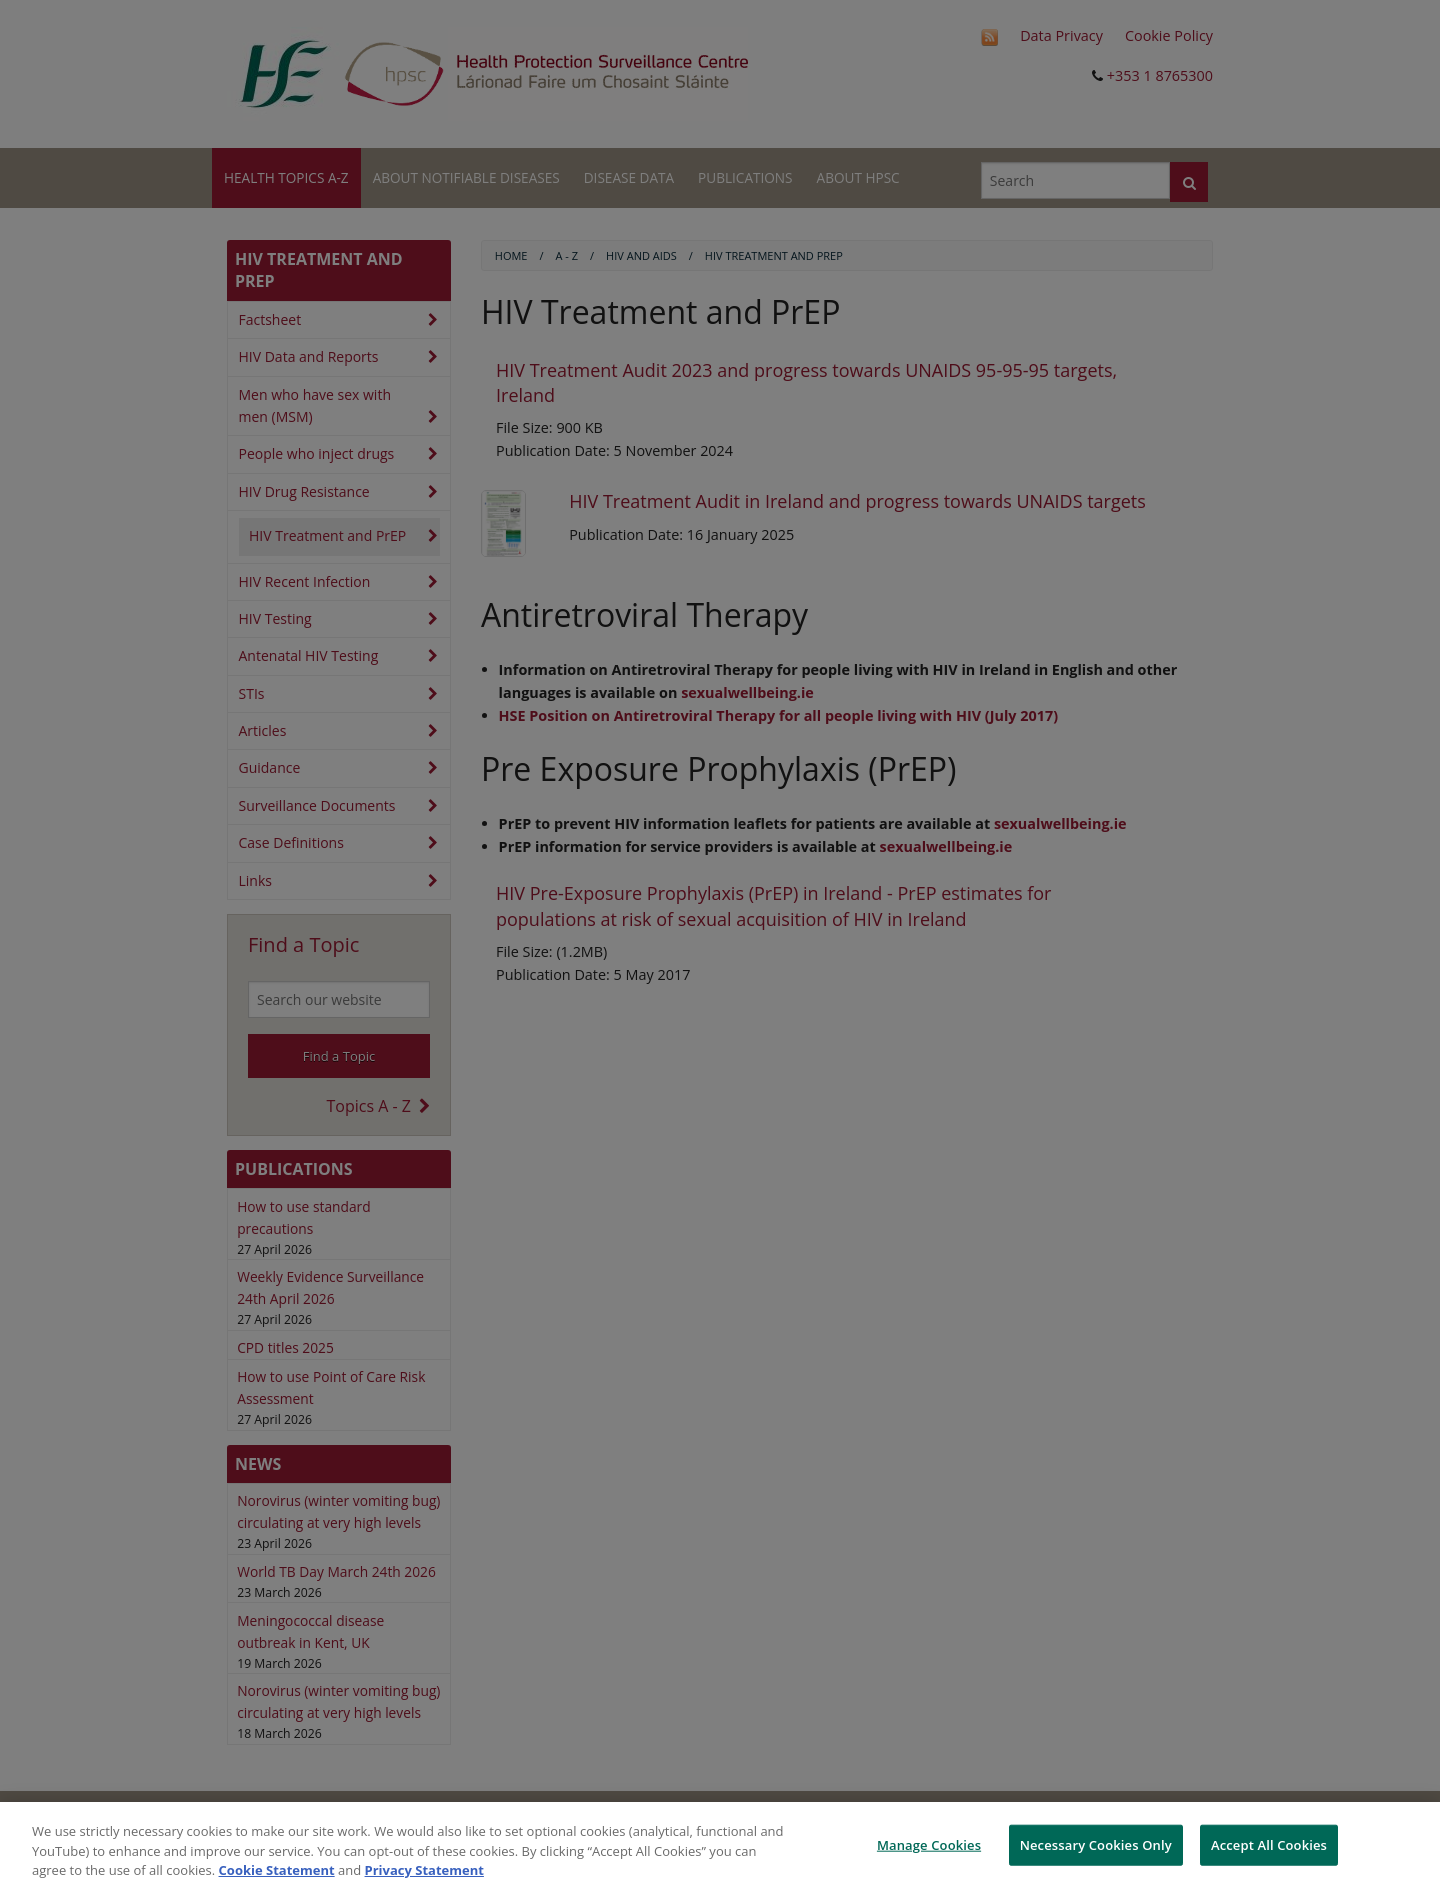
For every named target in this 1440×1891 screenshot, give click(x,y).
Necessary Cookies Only (1096, 1844)
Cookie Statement (277, 1870)
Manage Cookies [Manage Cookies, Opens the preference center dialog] (929, 1844)
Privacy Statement (424, 1870)
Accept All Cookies (1269, 1844)
